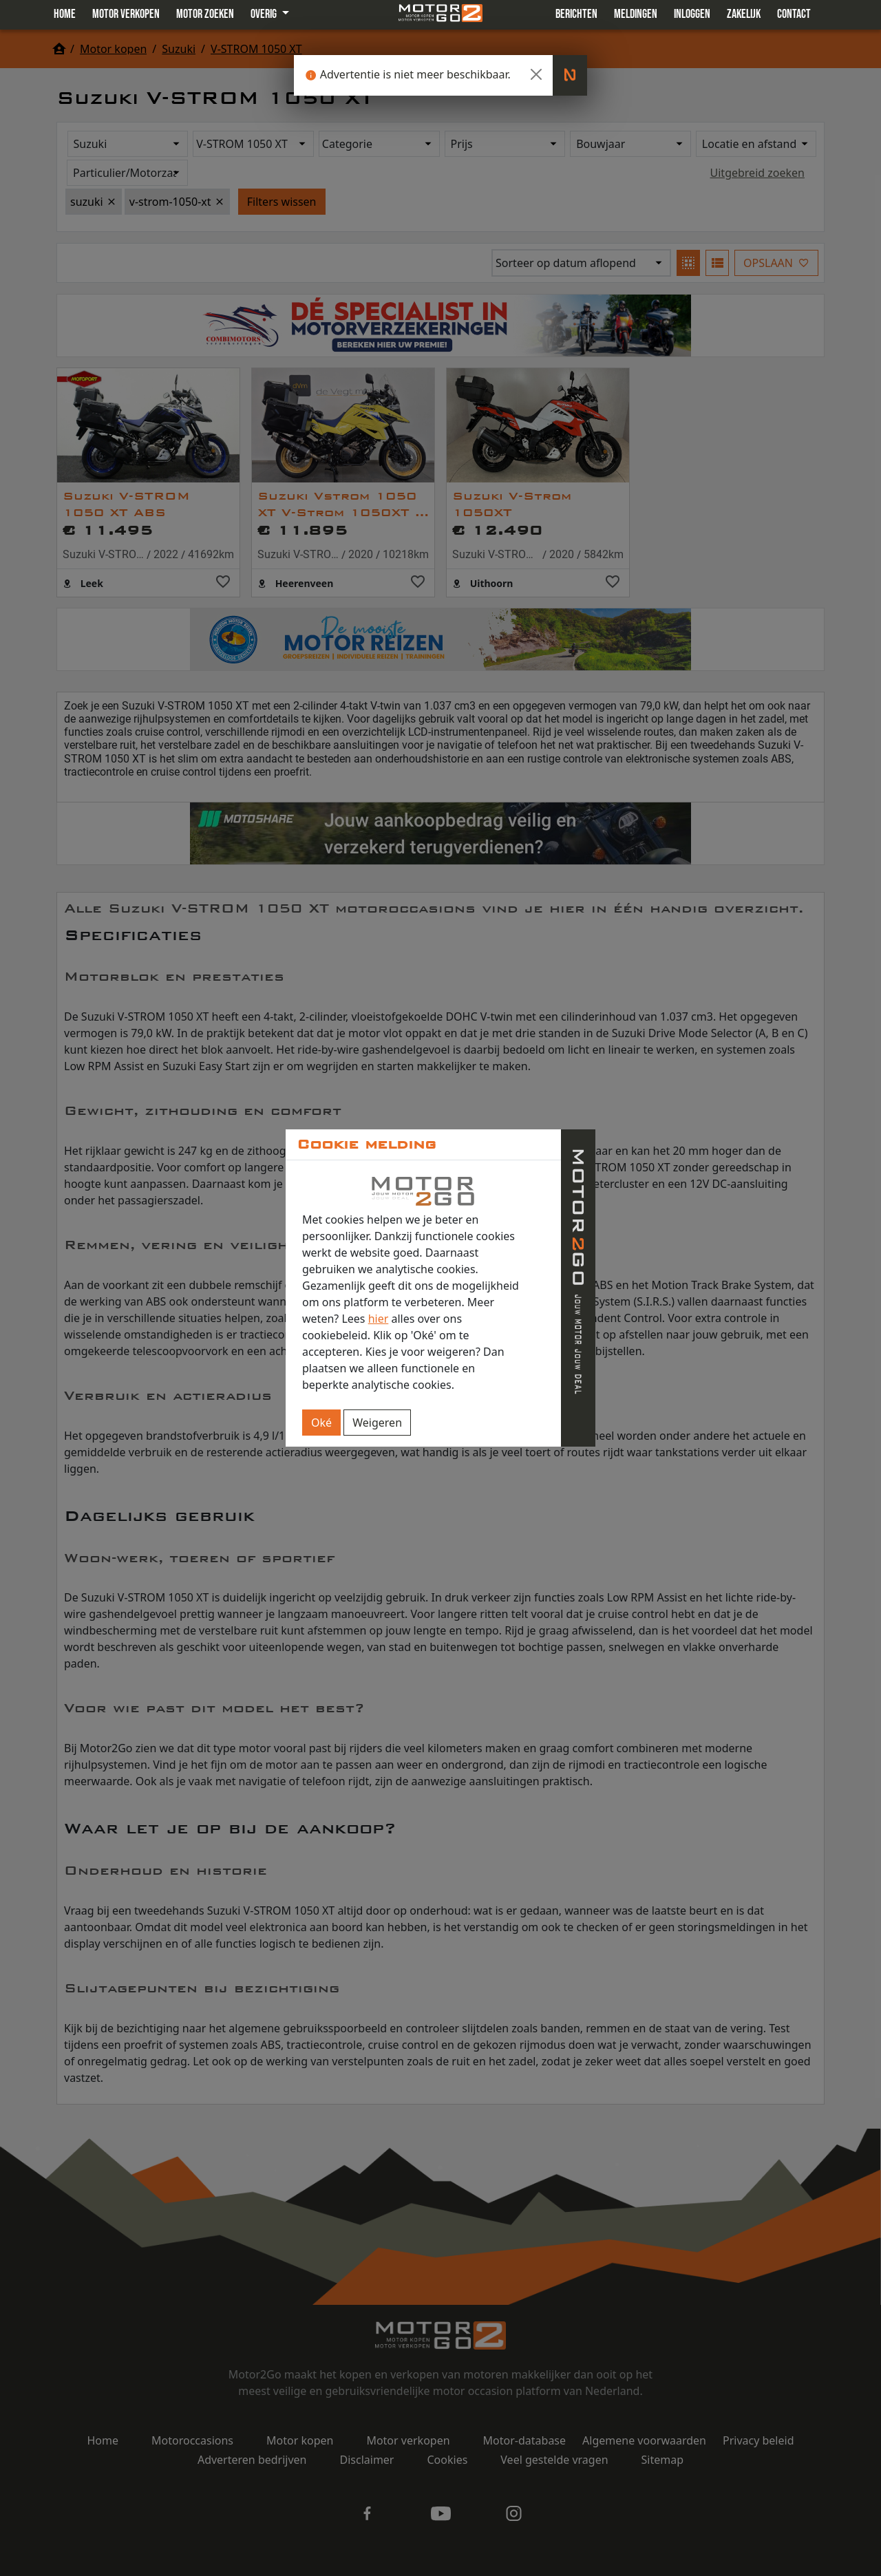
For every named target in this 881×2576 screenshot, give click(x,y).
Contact (794, 14)
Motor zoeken (205, 14)
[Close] (536, 74)
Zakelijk (744, 14)
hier (378, 1318)
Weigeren (377, 1422)
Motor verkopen (126, 14)
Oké (321, 1422)
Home (65, 14)
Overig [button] (265, 14)
